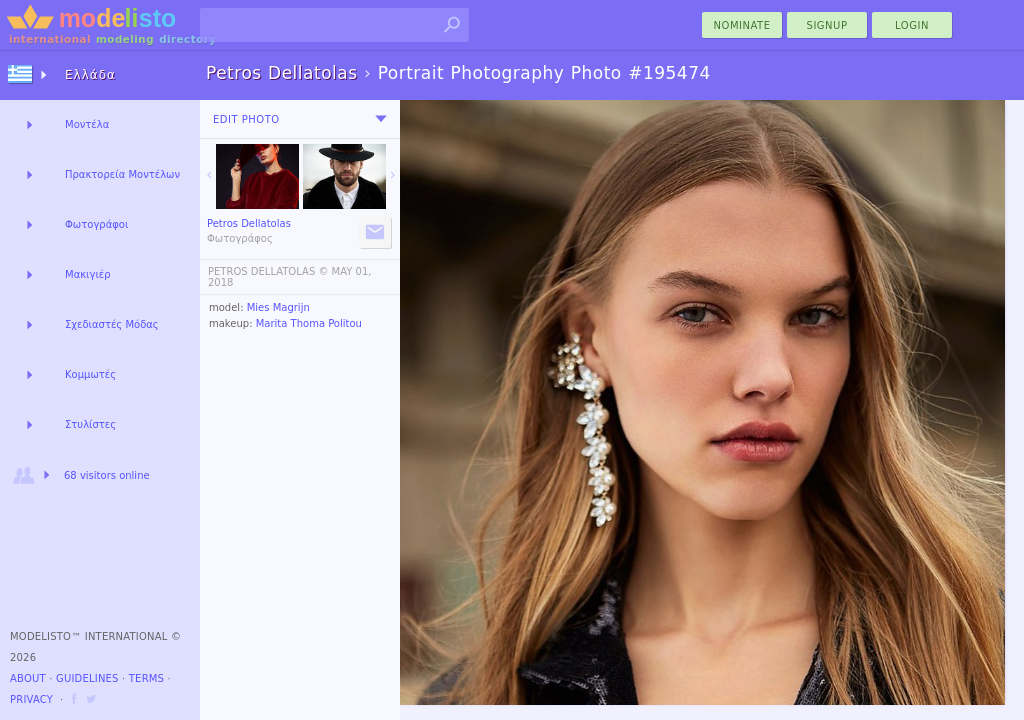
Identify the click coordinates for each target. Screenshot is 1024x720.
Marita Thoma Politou (309, 323)
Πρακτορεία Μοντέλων (122, 174)
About (28, 678)
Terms (146, 678)
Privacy (31, 699)
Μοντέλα (87, 124)
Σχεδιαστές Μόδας (112, 324)
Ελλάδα (90, 75)
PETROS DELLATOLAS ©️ (268, 271)
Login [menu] (912, 25)
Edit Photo (246, 119)
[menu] (381, 119)
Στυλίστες (90, 424)
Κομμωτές (90, 374)
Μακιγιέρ (88, 274)
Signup (827, 25)
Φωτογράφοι (96, 224)
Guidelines (87, 678)
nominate (742, 25)
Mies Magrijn (278, 307)
